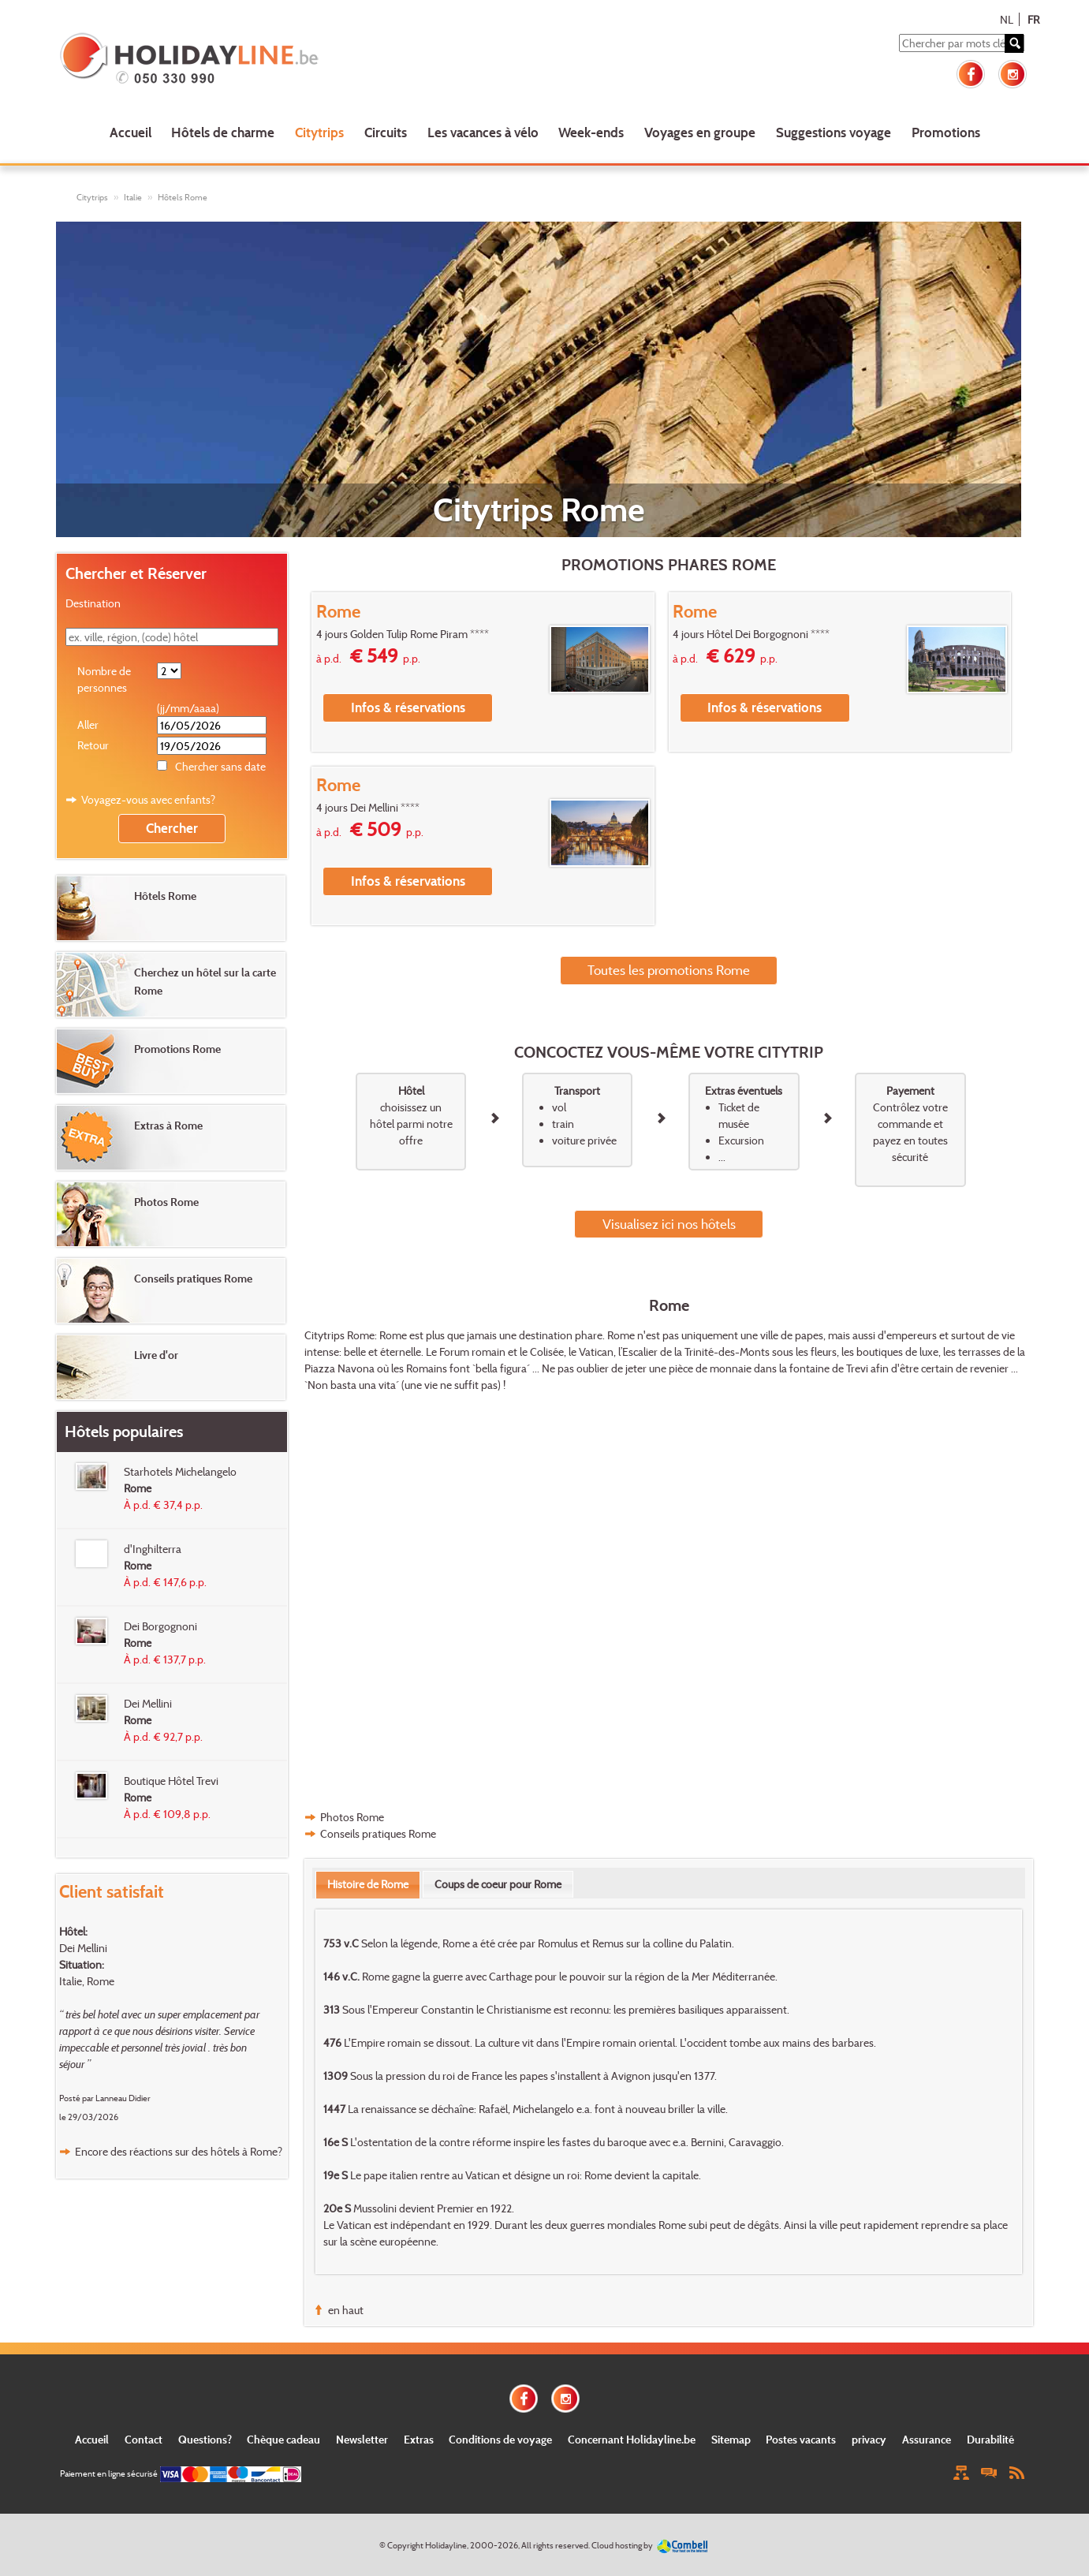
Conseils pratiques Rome (378, 1833)
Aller (88, 724)
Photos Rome (352, 1817)
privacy (869, 2439)
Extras (419, 2439)
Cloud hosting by (622, 2545)
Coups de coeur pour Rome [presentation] (497, 1884)
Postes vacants (801, 2439)
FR (1033, 19)
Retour (93, 745)
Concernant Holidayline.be (632, 2439)
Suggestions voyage (833, 132)
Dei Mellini (83, 1947)
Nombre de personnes (104, 679)
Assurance (926, 2439)
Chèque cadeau (283, 2439)
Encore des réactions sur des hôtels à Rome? (178, 2151)
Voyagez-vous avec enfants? (148, 799)
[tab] (367, 1884)
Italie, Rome (86, 1981)
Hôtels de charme (222, 132)
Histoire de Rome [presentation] (367, 1884)
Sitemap (731, 2439)
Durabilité (990, 2439)
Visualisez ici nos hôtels (669, 1223)
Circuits (385, 132)
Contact (143, 2439)
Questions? (205, 2439)
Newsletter (362, 2439)
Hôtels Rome (182, 197)
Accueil (130, 132)
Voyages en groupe (699, 132)
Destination (93, 603)
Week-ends (591, 132)
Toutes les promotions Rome (668, 969)
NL (1006, 19)
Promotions (946, 132)
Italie (133, 197)
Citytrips (319, 132)
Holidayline (446, 2545)
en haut (346, 2310)
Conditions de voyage (500, 2439)
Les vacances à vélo (483, 132)
